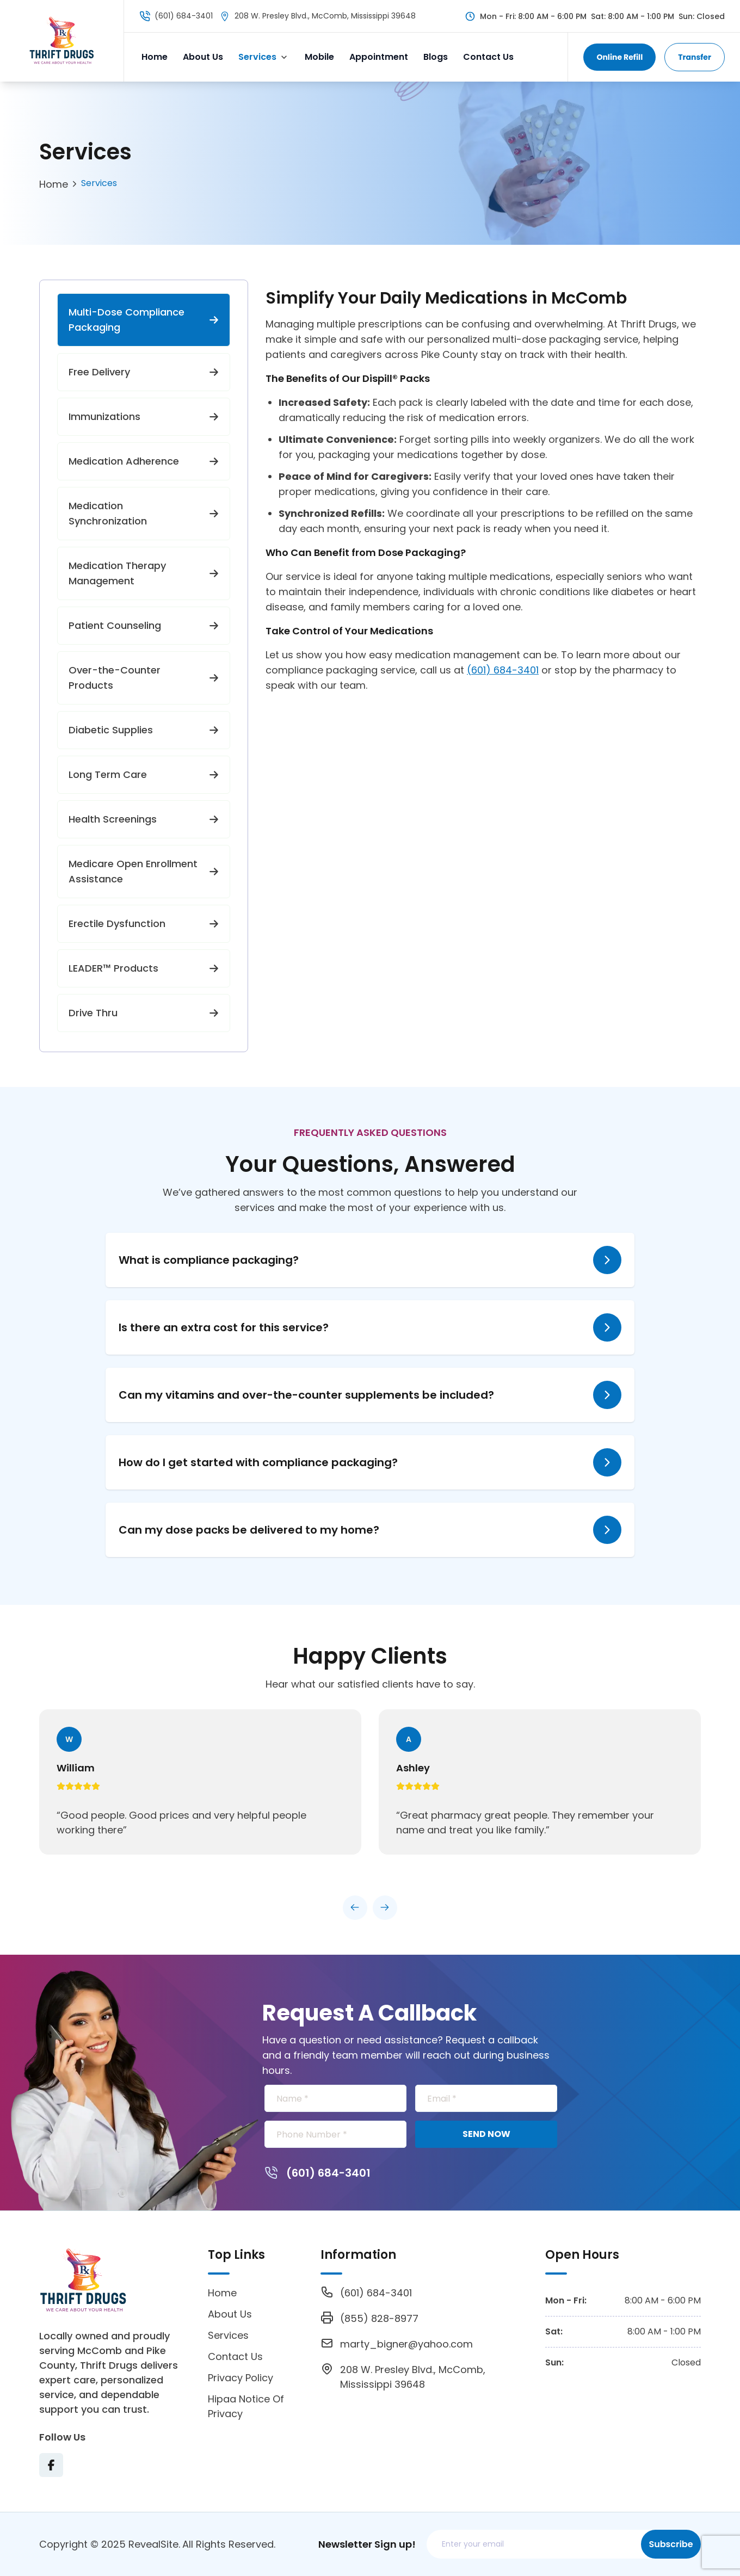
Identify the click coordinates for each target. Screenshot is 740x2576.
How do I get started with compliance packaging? (258, 1462)
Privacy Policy (240, 2378)
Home (154, 57)
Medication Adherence (144, 461)
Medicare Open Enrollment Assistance (144, 871)
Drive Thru (144, 1013)
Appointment (378, 57)
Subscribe (671, 2544)
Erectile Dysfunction (144, 923)
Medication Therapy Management (144, 573)
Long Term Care (144, 774)
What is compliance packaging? (209, 1260)
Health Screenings (144, 819)
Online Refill (619, 57)
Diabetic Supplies (144, 730)
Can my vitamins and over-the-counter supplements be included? (306, 1395)
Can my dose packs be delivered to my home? (249, 1529)
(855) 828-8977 (379, 2318)
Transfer (694, 57)
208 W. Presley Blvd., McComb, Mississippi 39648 (325, 15)
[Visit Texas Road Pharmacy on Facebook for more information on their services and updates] (51, 2465)
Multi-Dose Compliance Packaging (144, 319)
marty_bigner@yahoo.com (406, 2344)
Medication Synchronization (144, 513)
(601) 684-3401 (184, 15)
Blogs (435, 57)
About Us (203, 57)
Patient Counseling (144, 625)
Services (257, 57)
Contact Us (488, 57)
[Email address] (536, 2544)
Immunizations (144, 416)
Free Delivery (144, 372)
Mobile (319, 57)
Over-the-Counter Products (144, 677)
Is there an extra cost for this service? (224, 1327)
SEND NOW (486, 2134)
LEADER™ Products (144, 968)
